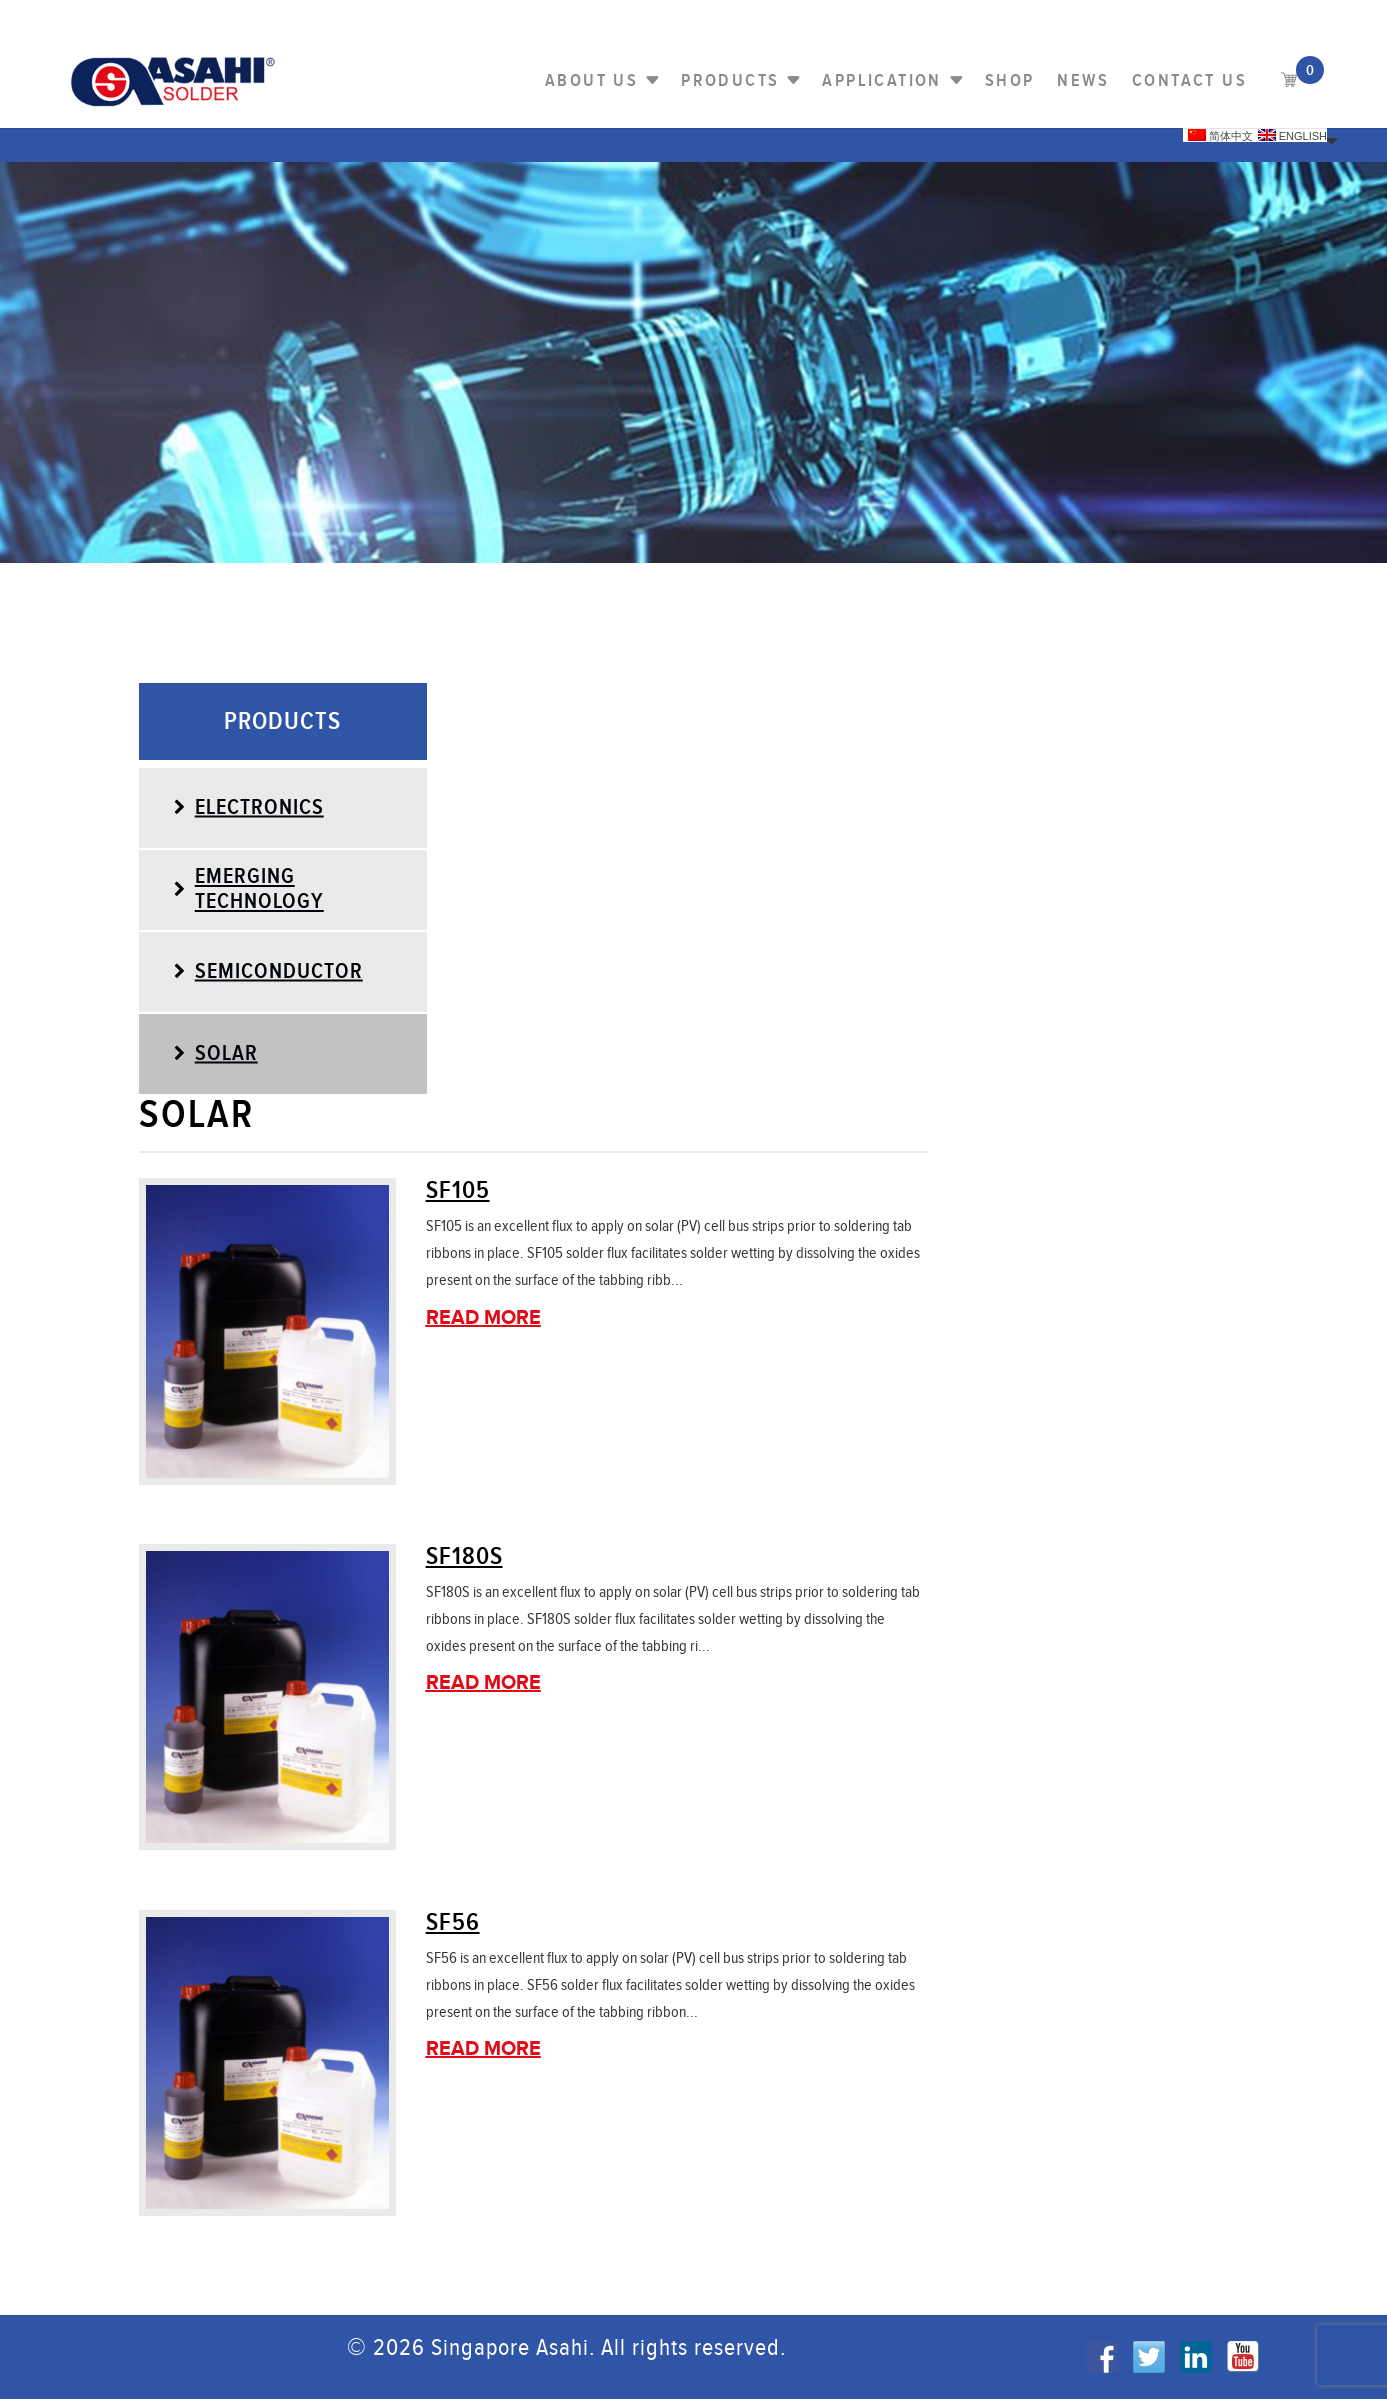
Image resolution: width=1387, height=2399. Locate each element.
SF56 (453, 1922)
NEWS (1083, 80)
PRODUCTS (730, 80)
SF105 (458, 1190)
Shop (1010, 80)
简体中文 (1220, 135)
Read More (483, 1318)
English (1292, 135)
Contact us (1189, 80)
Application (881, 80)
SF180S (464, 1556)
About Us (591, 80)
